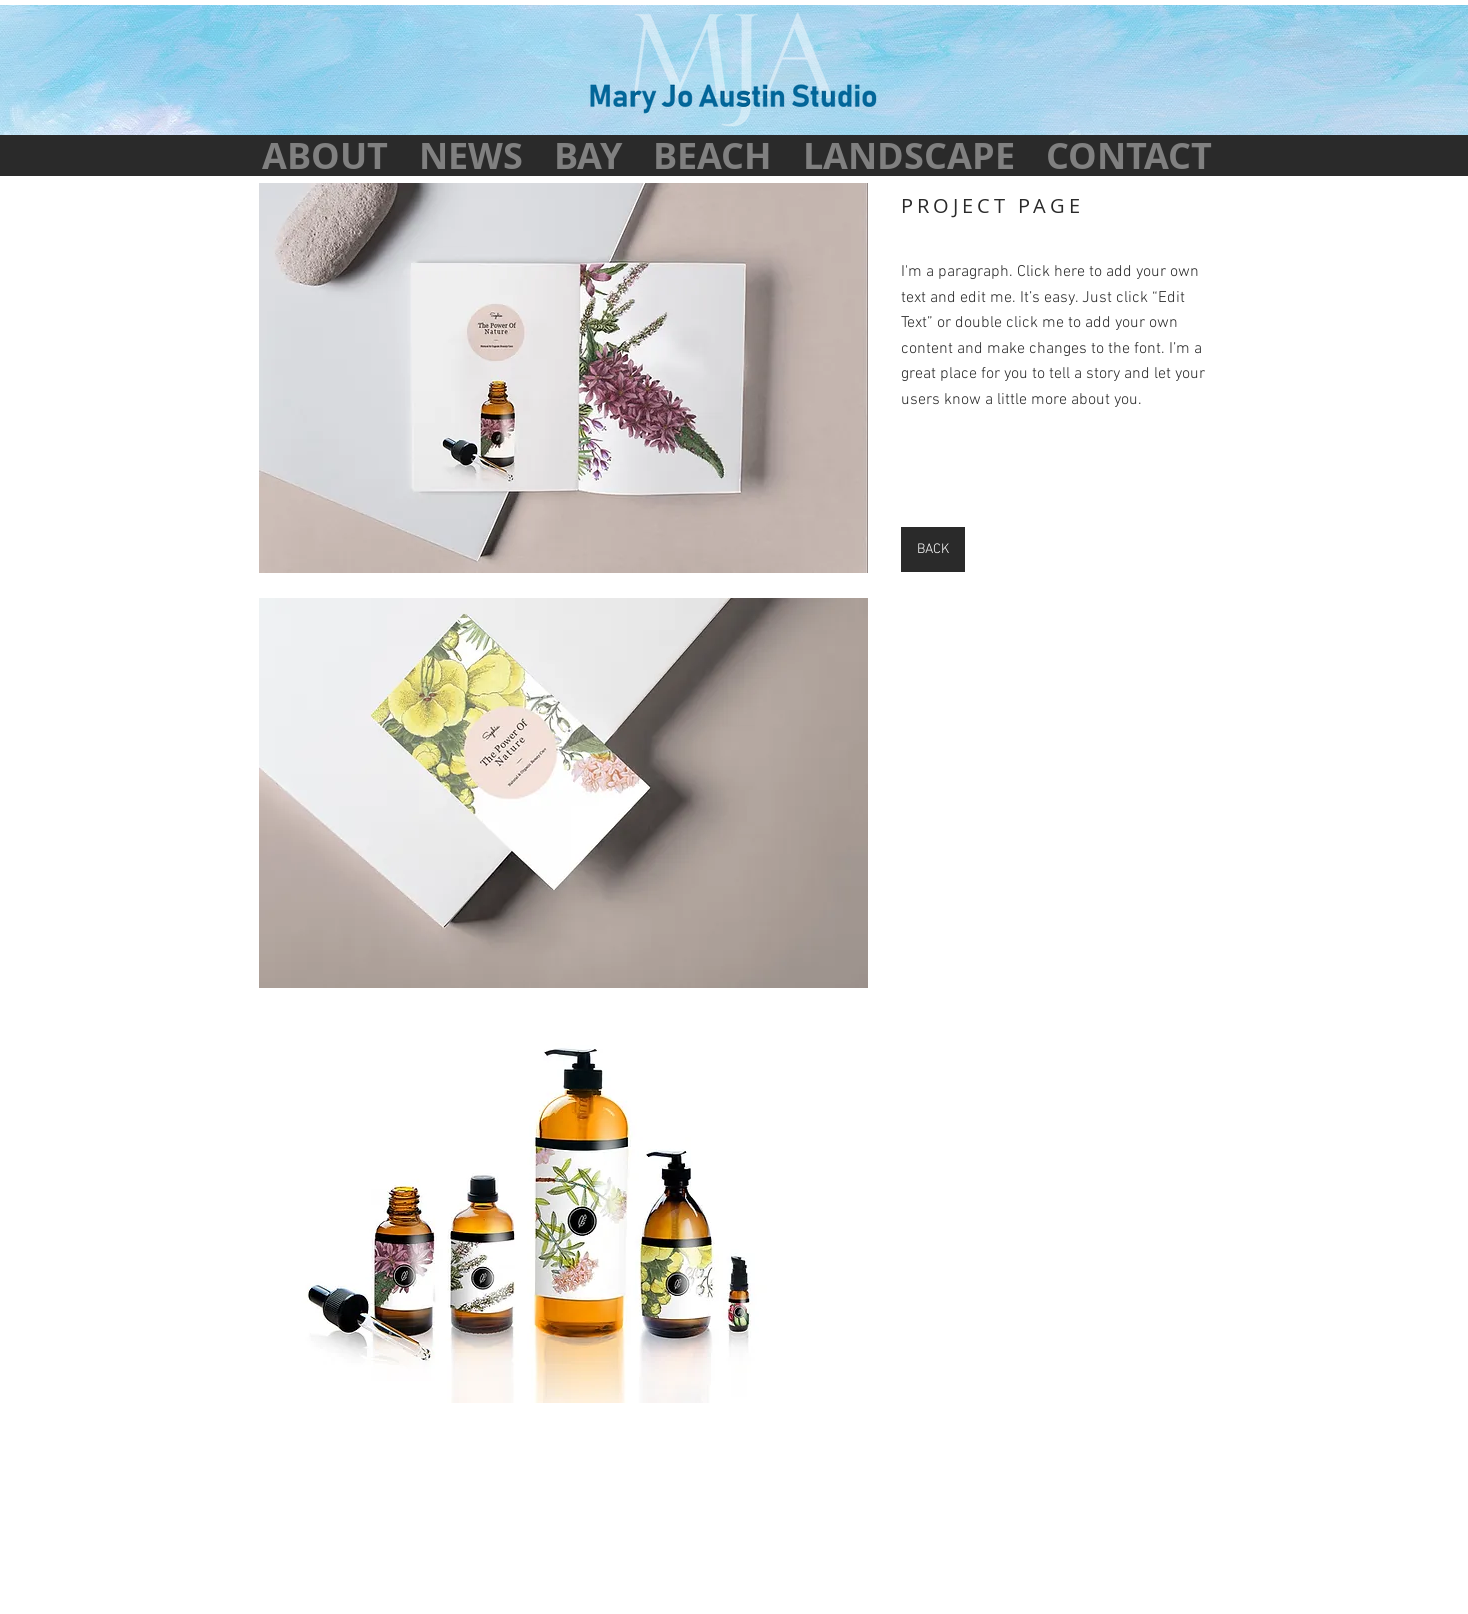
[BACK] (933, 549)
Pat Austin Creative (770, 1545)
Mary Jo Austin (674, 1531)
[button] (563, 378)
